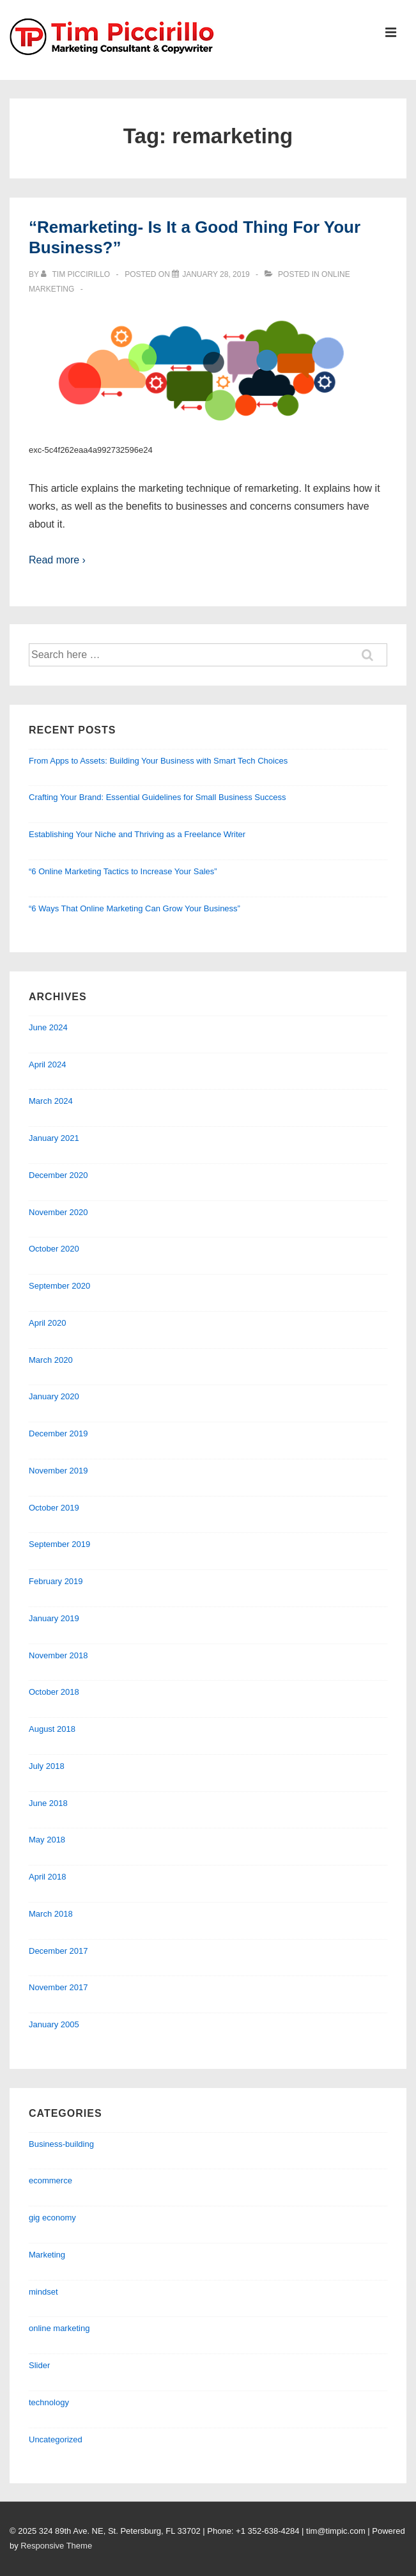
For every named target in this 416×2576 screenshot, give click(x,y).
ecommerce (50, 2180)
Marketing (47, 2254)
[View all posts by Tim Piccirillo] (76, 274)
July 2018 (47, 1766)
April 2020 (47, 1323)
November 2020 (58, 1212)
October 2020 (54, 1248)
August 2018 (52, 1729)
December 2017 (58, 1951)
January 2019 (54, 1618)
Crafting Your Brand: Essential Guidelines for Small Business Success (157, 797)
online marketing (59, 2328)
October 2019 (54, 1507)
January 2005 (54, 2024)
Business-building (61, 2144)
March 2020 (51, 1360)
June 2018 (48, 1803)
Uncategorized (55, 2439)
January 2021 (54, 1138)
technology (49, 2402)
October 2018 (54, 1692)
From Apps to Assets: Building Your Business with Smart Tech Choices (158, 761)
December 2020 (58, 1175)
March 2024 (51, 1101)
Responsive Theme (56, 2545)
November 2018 (58, 1655)
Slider (39, 2365)
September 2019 (59, 1544)
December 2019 (58, 1433)
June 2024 (48, 1027)
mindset (43, 2292)
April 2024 (47, 1064)
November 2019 (58, 1470)
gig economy (52, 2217)
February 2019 (56, 1581)
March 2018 (51, 1914)
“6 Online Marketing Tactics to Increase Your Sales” (123, 871)
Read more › (57, 559)
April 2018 (47, 1876)
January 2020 (54, 1396)
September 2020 (59, 1286)
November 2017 (58, 1987)
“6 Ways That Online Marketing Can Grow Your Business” (134, 908)
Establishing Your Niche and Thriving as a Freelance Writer (137, 834)
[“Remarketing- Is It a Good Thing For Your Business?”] (216, 274)
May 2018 (47, 1839)
